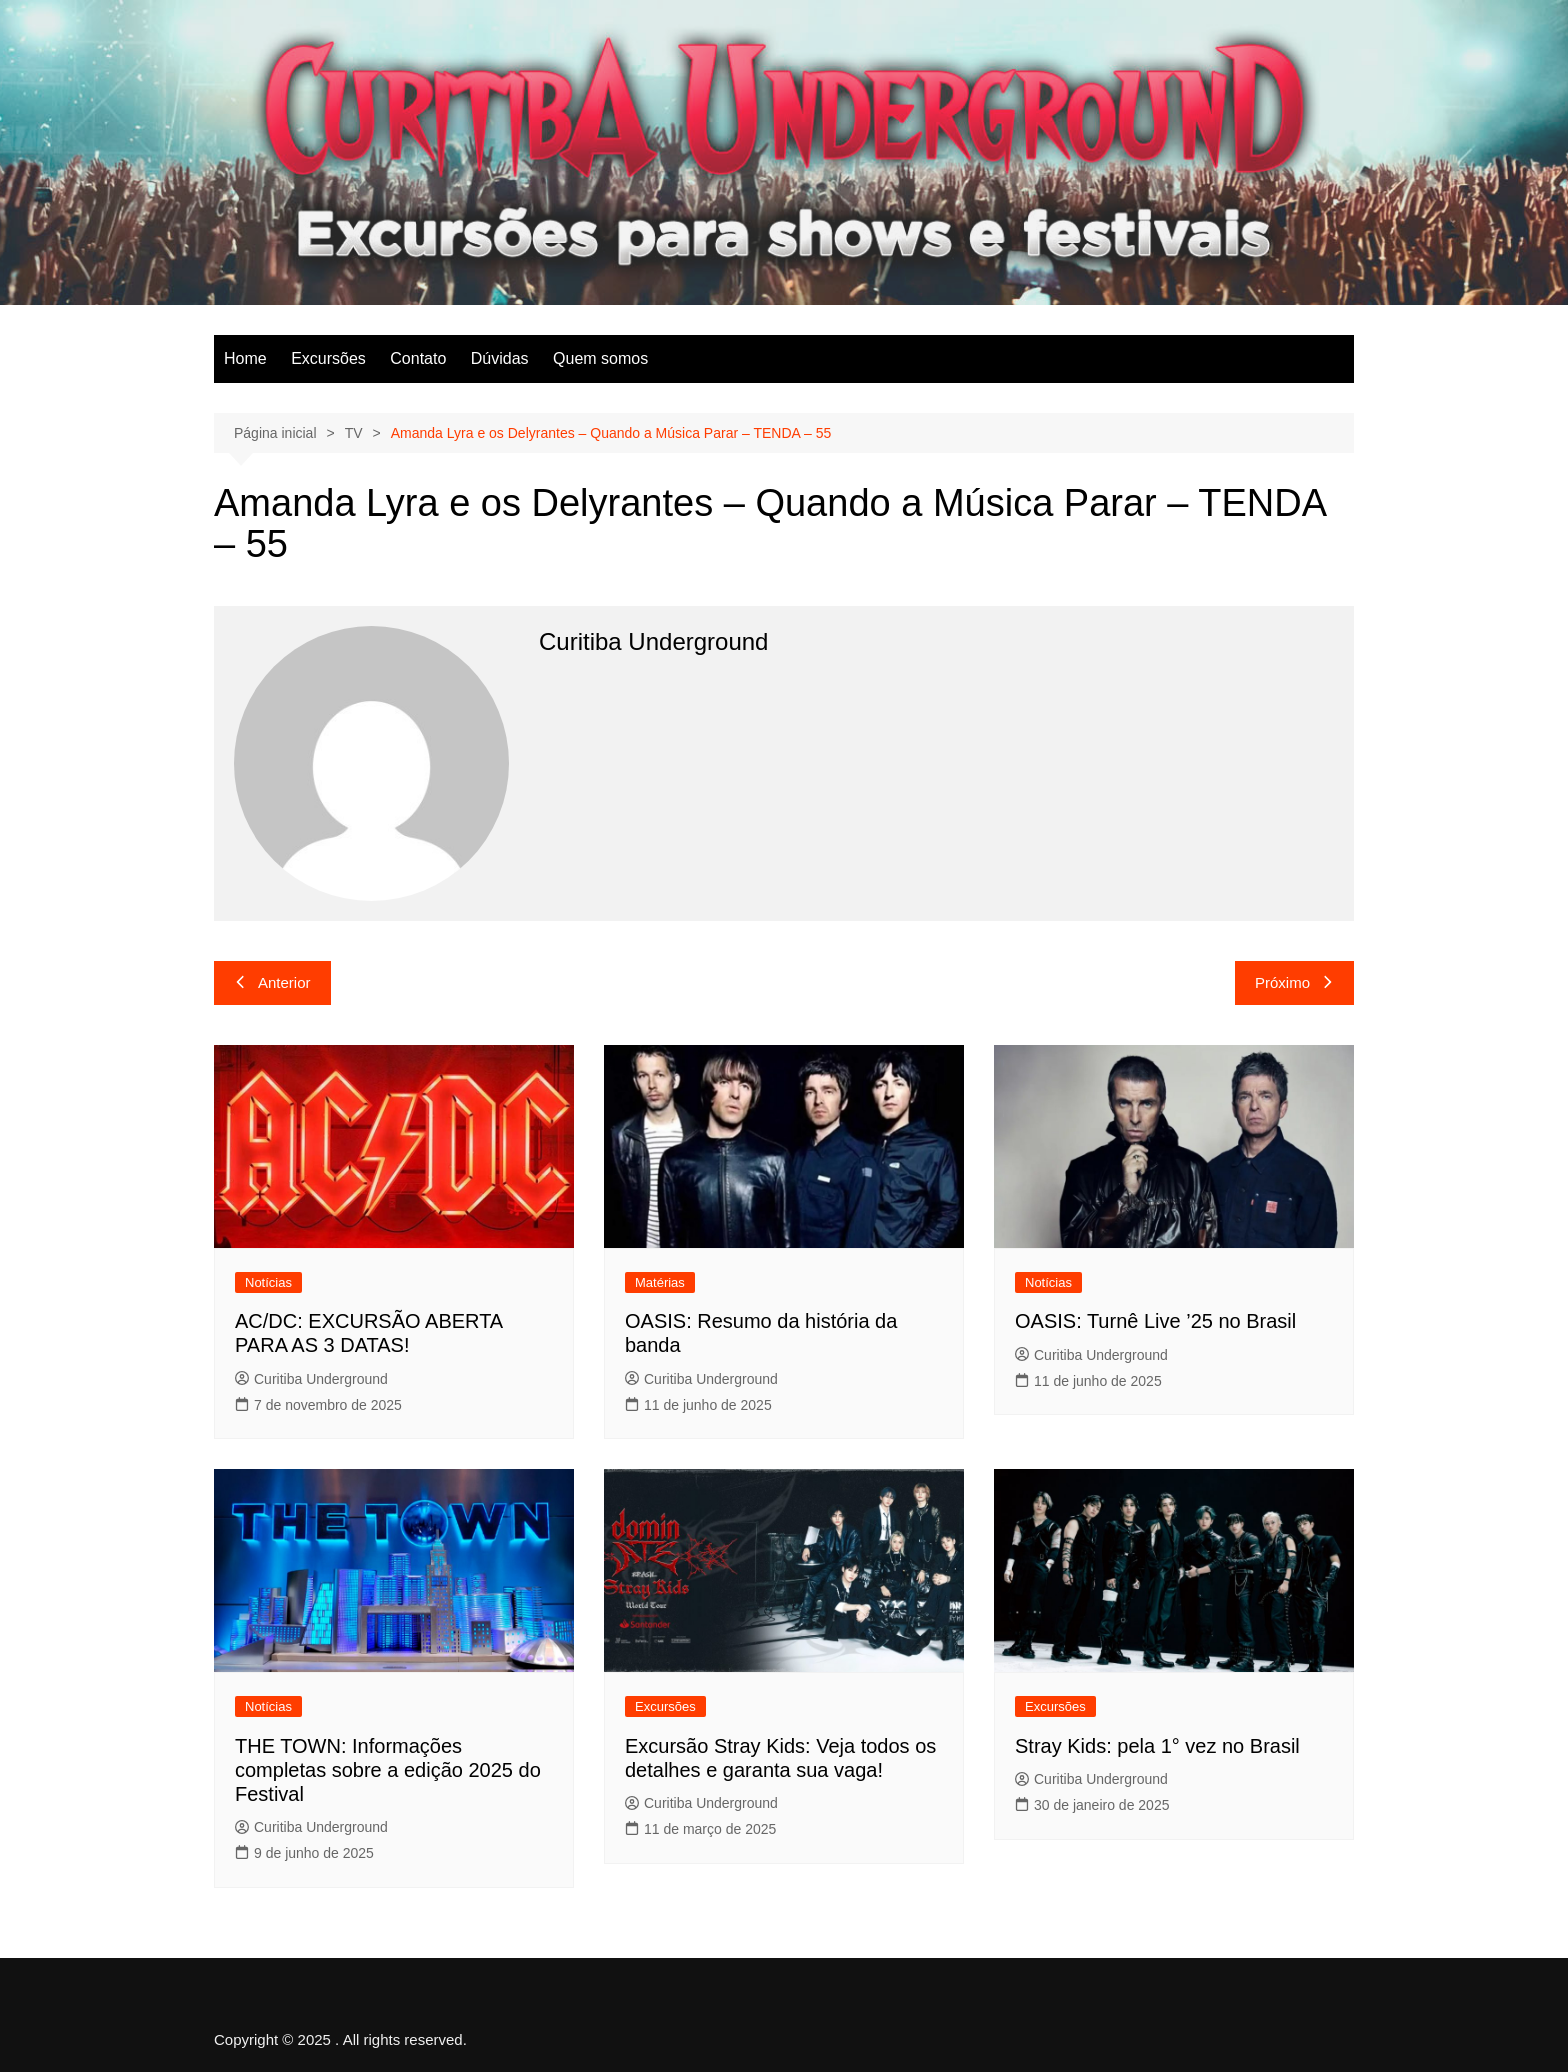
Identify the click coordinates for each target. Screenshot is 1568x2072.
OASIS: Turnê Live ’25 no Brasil (1155, 1321)
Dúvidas (500, 358)
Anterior (272, 982)
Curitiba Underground (311, 1379)
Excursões (328, 358)
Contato (418, 358)
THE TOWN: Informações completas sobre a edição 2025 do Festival (388, 1770)
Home (245, 358)
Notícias (268, 1282)
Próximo (1294, 982)
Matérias (660, 1282)
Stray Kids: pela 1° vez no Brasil (1157, 1746)
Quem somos (600, 358)
